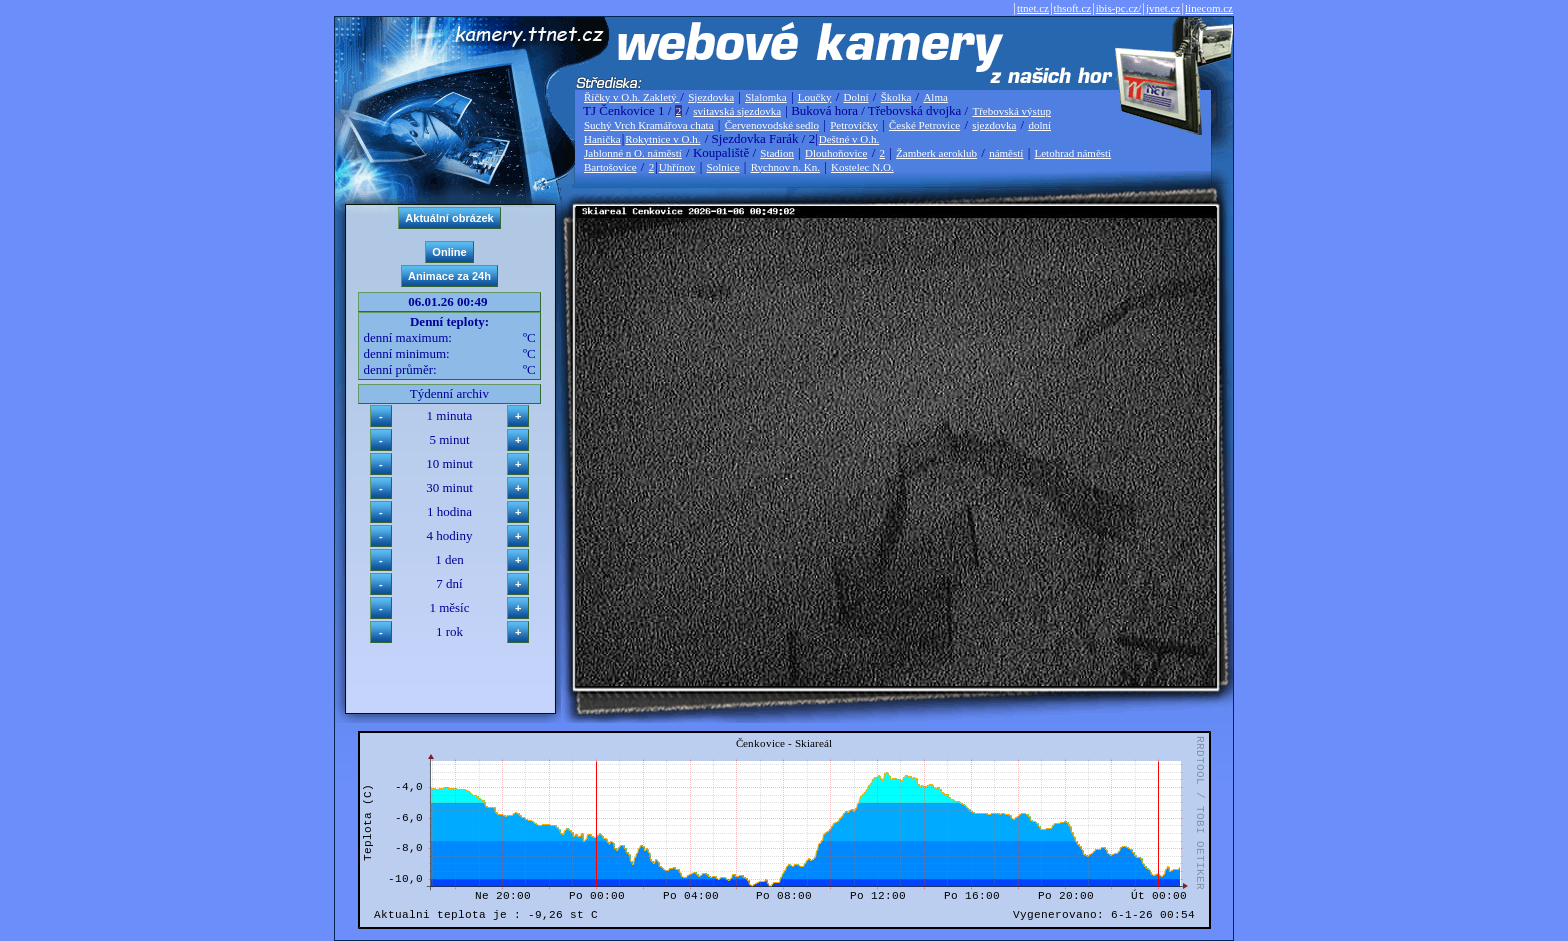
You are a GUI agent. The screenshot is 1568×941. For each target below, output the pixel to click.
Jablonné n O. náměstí (633, 153)
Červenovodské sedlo (772, 125)
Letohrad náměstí (1073, 153)
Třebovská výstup (1011, 111)
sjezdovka (994, 125)
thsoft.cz (1073, 8)
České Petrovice (924, 125)
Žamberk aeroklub (936, 153)
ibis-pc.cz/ (1119, 8)
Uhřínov (677, 167)
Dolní (856, 97)
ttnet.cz (1033, 8)
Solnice (723, 167)
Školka (896, 97)
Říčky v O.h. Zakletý (631, 97)
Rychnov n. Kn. (785, 167)
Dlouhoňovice (836, 153)
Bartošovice (610, 167)
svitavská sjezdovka (737, 111)
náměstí (1006, 153)
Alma (935, 97)
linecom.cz (1209, 8)
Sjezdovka (711, 97)
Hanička (602, 139)
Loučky (815, 97)
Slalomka (766, 97)
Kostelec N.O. (862, 167)
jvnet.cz (1163, 8)
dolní (1039, 125)
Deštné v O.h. (849, 139)
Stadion (777, 153)
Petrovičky (854, 125)
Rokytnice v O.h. (662, 139)
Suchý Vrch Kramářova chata (649, 125)
